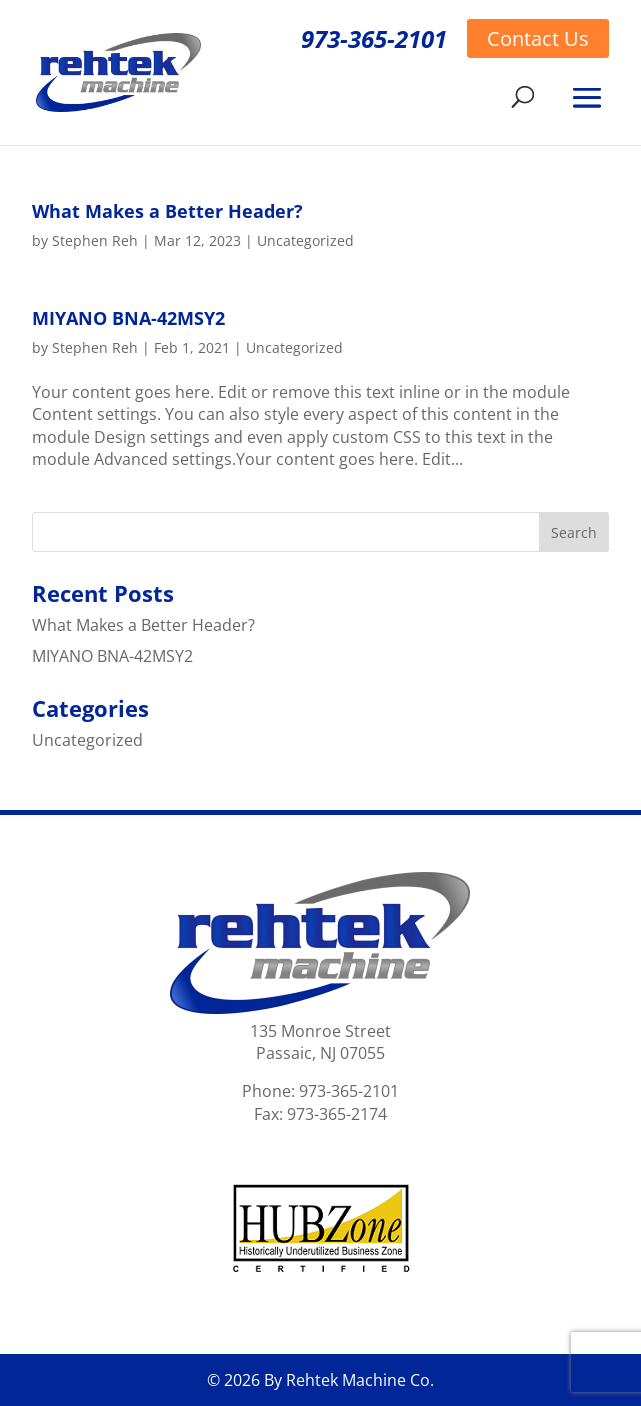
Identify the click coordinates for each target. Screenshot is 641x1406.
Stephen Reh (95, 240)
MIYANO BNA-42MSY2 (128, 318)
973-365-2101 (374, 38)
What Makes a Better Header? (167, 211)
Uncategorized (305, 240)
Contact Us (538, 38)
